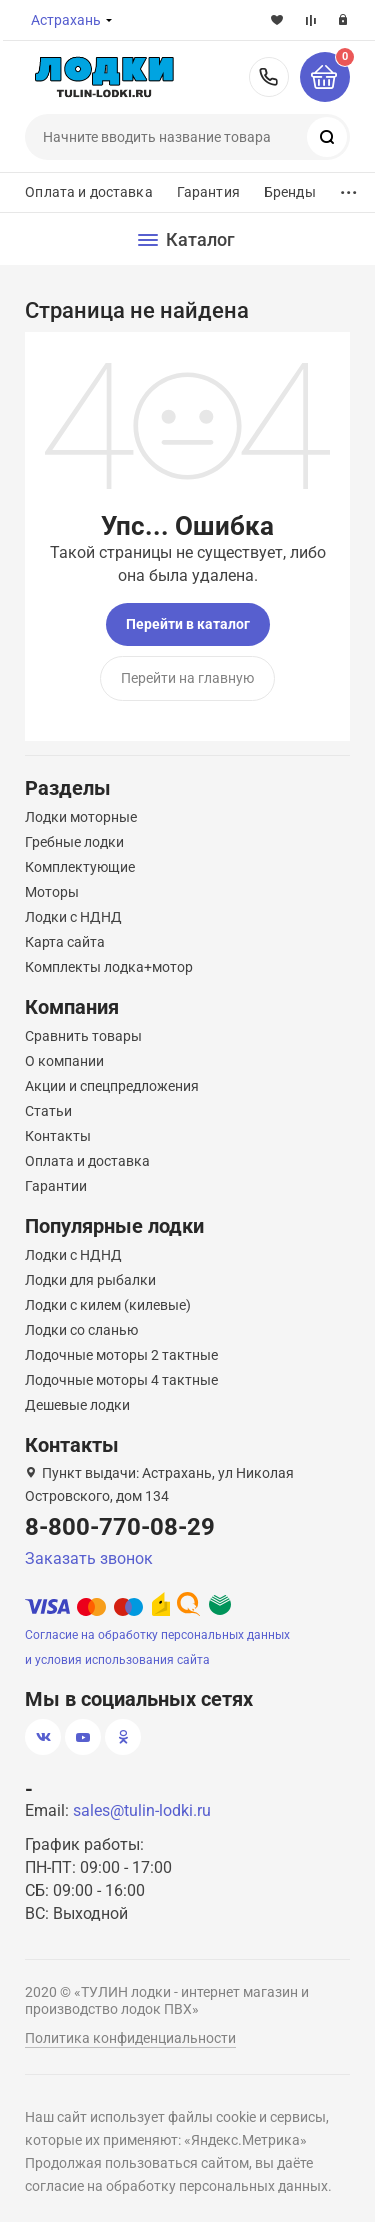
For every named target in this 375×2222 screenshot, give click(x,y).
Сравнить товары (83, 1036)
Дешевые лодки (77, 1405)
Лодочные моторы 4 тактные (121, 1380)
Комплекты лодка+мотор (109, 967)
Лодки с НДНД (73, 917)
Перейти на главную (187, 678)
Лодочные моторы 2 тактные (121, 1355)
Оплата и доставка (88, 192)
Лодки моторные (81, 817)
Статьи (48, 1111)
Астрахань (66, 20)
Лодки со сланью (81, 1330)
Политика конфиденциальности (130, 2038)
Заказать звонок (89, 1558)
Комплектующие (80, 867)
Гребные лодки (74, 842)
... (349, 187)
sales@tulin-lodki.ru (142, 1810)
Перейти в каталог (188, 624)
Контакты (58, 1136)
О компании (64, 1061)
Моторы (52, 892)
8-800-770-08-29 (269, 77)
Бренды (290, 192)
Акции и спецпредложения (112, 1086)
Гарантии (56, 1186)
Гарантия (208, 192)
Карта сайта (65, 942)
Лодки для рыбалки (90, 1280)
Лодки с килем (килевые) (108, 1305)
